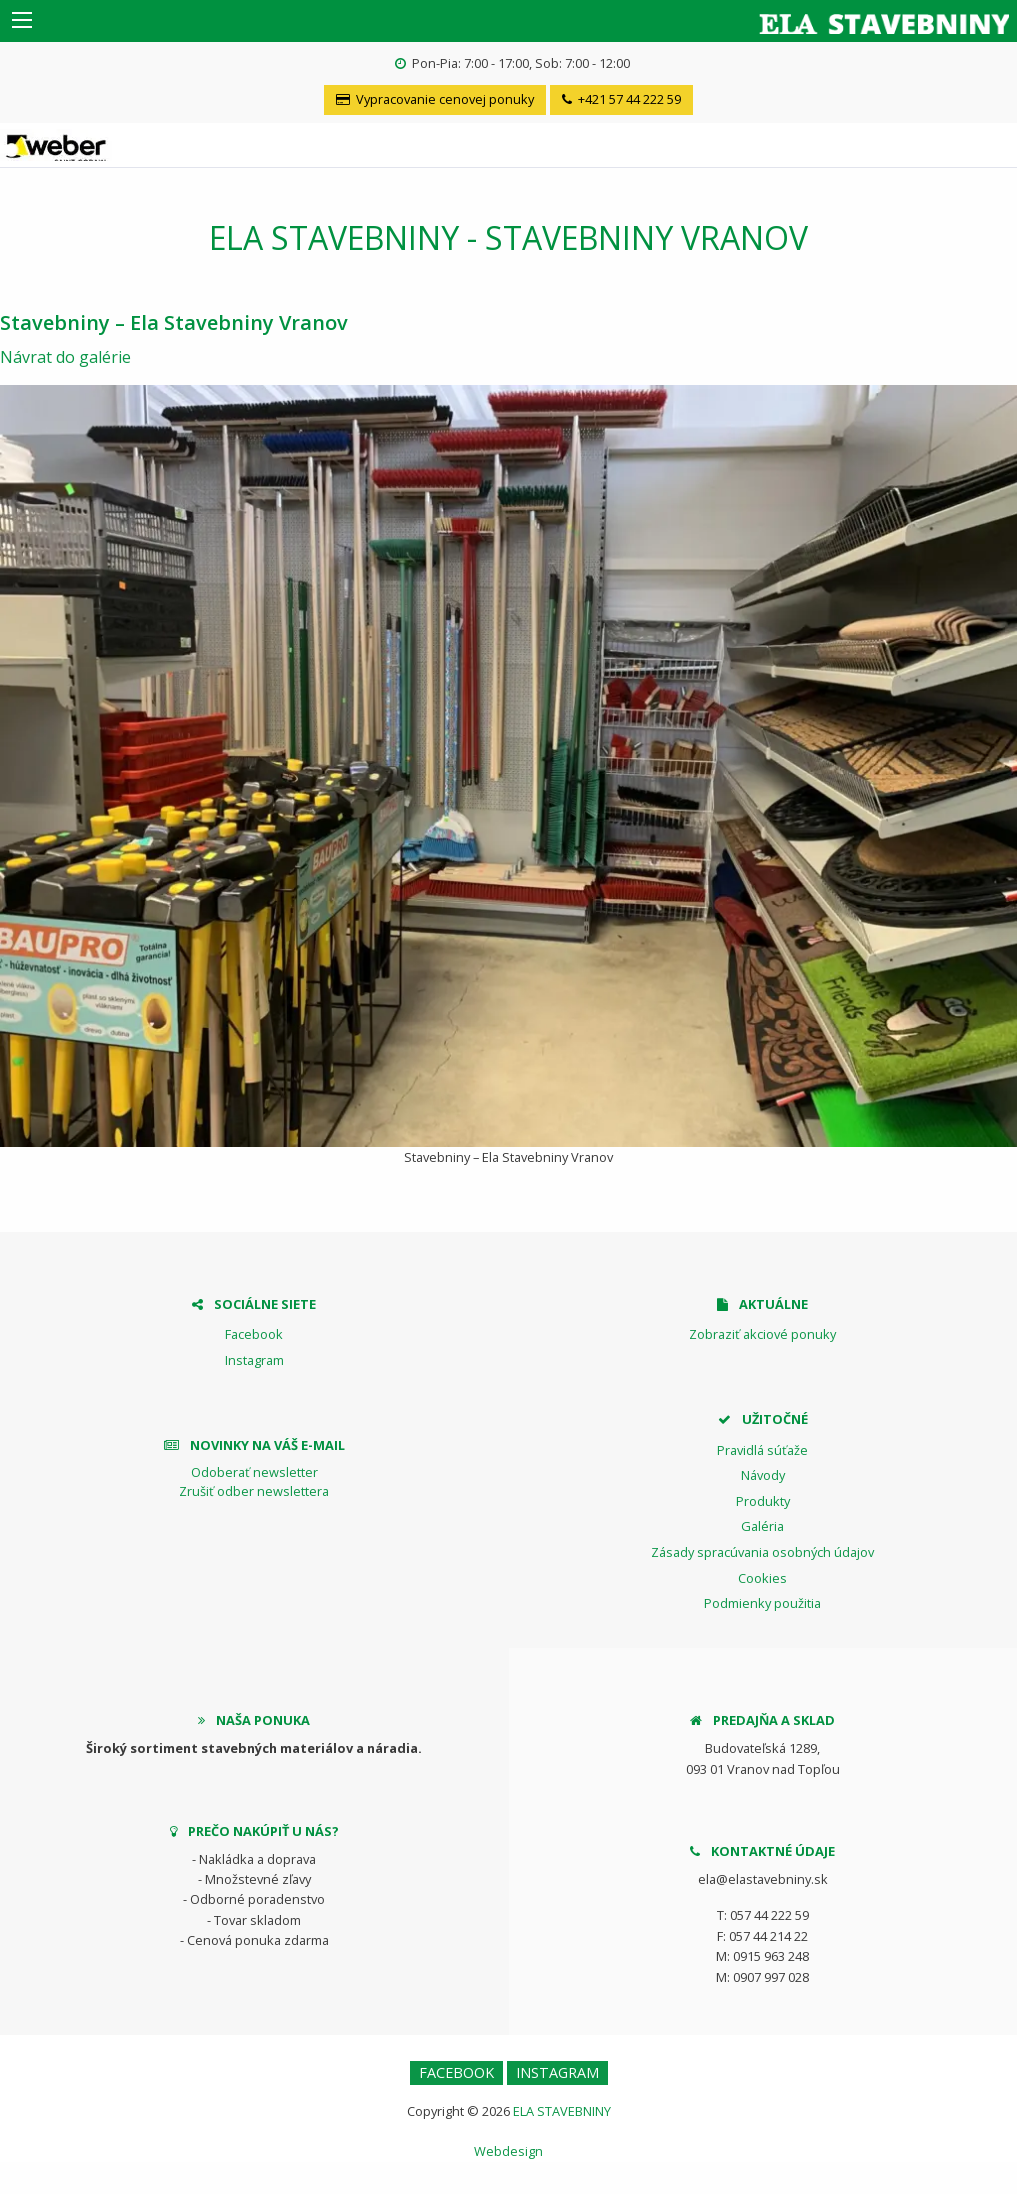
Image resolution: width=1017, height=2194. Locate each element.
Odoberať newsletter (254, 1472)
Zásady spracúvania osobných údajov (762, 1552)
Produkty (763, 1501)
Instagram (254, 1360)
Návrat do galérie (65, 357)
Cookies (762, 1578)
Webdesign (508, 2151)
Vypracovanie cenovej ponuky (435, 99)
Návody (763, 1475)
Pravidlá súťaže (762, 1450)
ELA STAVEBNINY (562, 2111)
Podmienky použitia (762, 1603)
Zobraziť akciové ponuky (762, 1334)
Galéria (762, 1526)
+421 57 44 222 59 (621, 99)
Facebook (254, 1334)
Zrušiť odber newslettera (254, 1491)
